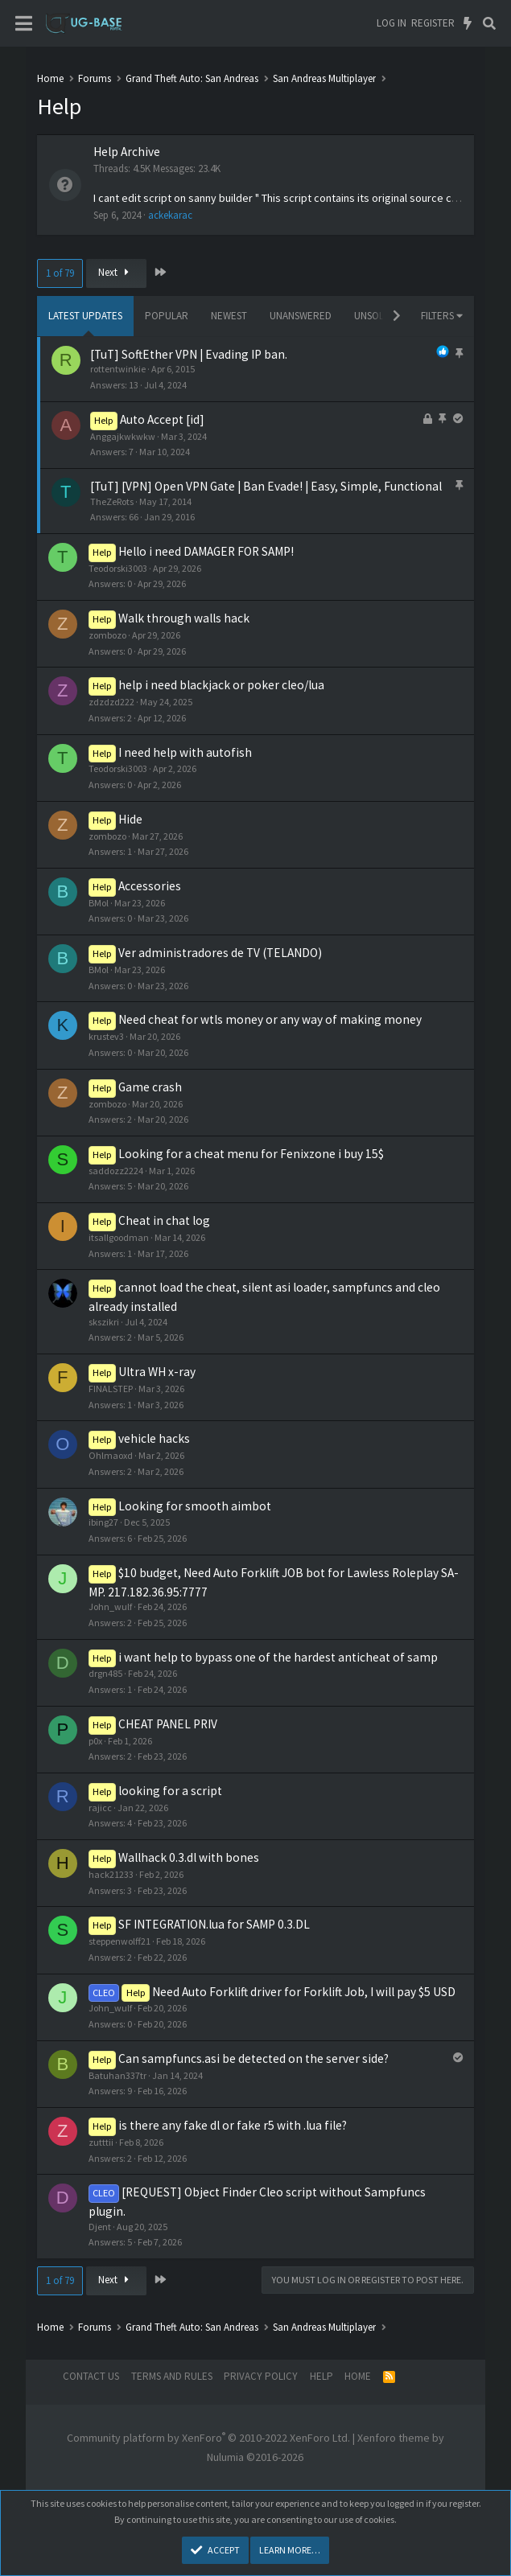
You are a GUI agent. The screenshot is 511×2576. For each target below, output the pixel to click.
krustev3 (106, 1036)
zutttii (101, 2142)
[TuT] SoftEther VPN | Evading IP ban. (188, 354)
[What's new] (468, 23)
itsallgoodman (119, 1237)
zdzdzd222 (111, 702)
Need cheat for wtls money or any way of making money (270, 1019)
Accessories (149, 886)
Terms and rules (171, 2376)
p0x (95, 1741)
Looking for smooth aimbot (194, 1506)
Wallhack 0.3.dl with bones (188, 1857)
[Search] (489, 23)
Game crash (150, 1087)
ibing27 (103, 1522)
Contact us (91, 2376)
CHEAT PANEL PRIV (167, 1724)
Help (321, 2376)
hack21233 (111, 1874)
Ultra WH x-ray (157, 1371)
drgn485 (105, 1673)
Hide (130, 819)
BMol (99, 903)
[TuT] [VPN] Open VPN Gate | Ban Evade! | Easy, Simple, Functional (266, 486)
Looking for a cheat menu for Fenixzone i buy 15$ (251, 1153)
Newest (229, 316)
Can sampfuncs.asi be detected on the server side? (253, 2058)
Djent (100, 2227)
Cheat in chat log (164, 1220)
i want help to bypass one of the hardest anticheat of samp (278, 1657)
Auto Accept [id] (162, 419)
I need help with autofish (185, 752)
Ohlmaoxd (111, 1455)
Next (116, 272)
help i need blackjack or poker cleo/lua (221, 684)
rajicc (100, 1808)
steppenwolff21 (119, 1941)
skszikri (104, 1322)
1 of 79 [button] (60, 273)
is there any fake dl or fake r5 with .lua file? (232, 2125)
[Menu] (23, 23)
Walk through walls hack (183, 618)
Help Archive (126, 151)
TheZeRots (112, 501)
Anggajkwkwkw (122, 436)
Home (357, 2376)
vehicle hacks (154, 1438)
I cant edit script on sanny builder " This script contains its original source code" (284, 198)
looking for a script (170, 1790)
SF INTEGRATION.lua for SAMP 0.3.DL (214, 1924)
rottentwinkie (118, 369)
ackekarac (170, 215)
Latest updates (85, 316)
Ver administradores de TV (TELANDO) (220, 952)
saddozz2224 (116, 1171)
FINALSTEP (111, 1388)
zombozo (107, 635)
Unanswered (301, 316)
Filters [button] (437, 316)
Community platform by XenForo (208, 2437)
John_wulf (110, 1606)
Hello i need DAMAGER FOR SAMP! (206, 551)
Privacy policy (261, 2376)
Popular (166, 316)
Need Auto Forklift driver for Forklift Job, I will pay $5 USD (303, 1991)
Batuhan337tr (117, 2075)
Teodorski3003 (118, 568)
